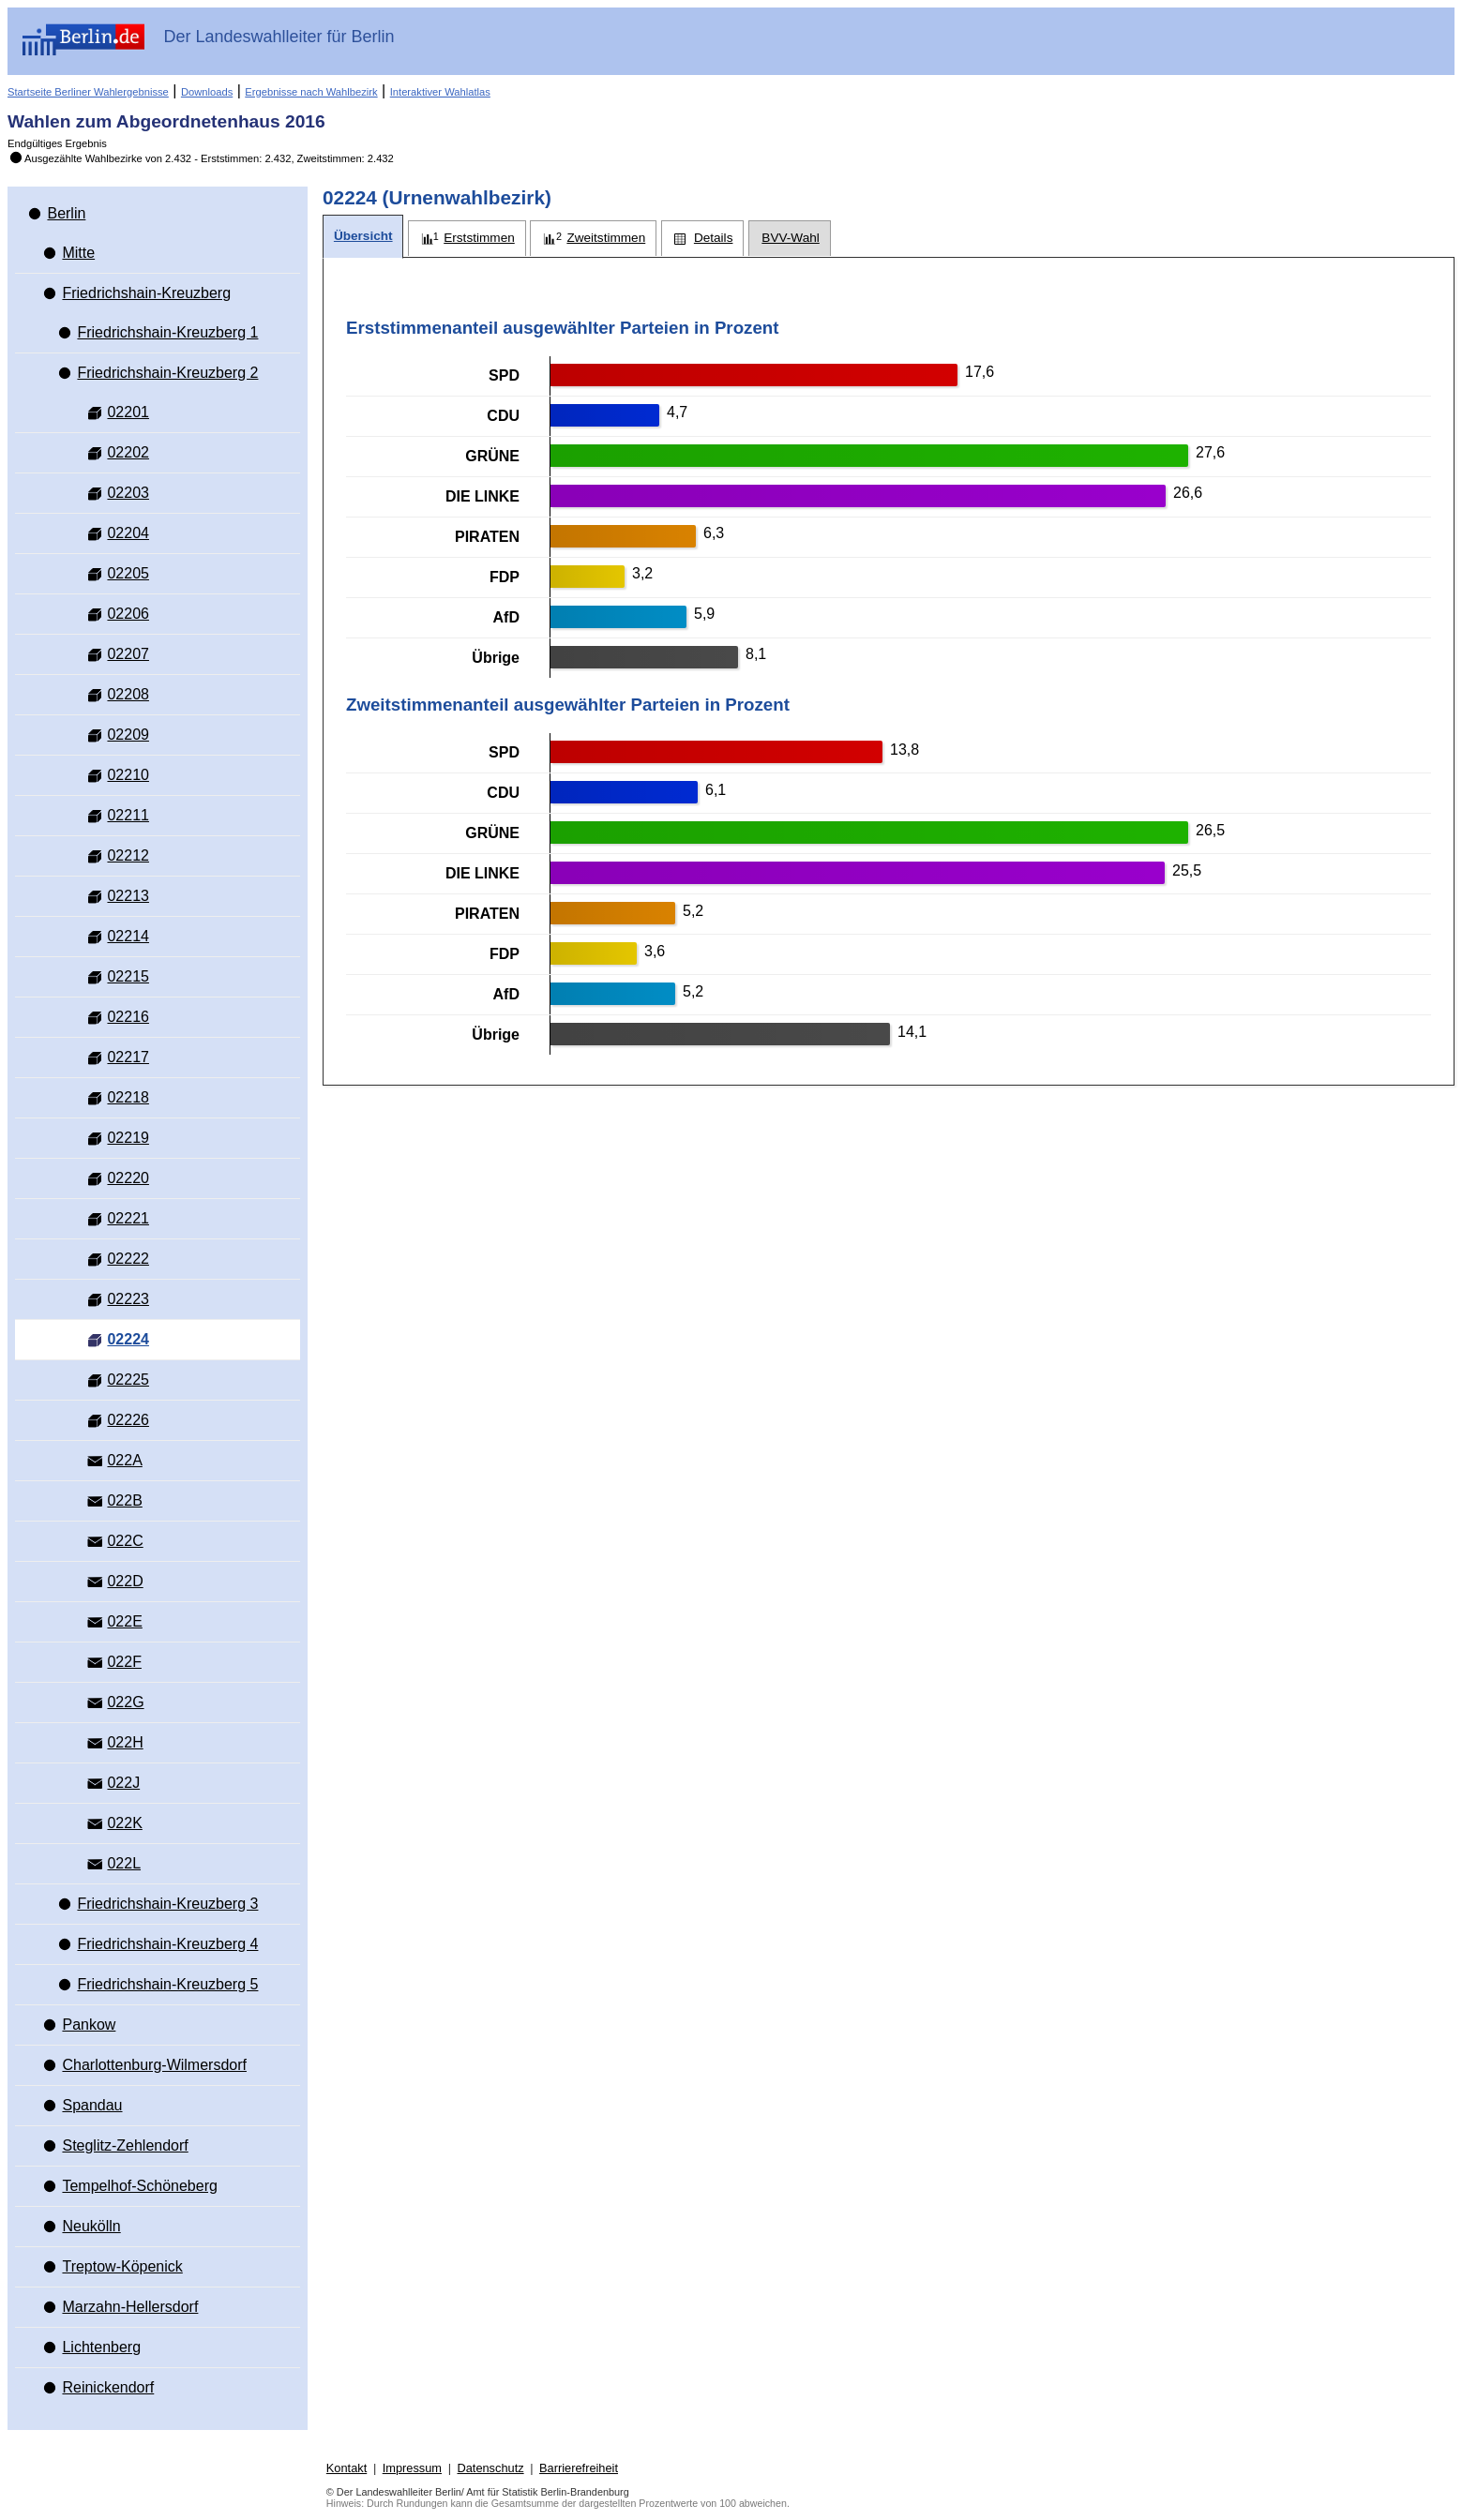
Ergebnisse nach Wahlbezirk (311, 92)
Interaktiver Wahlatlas (440, 92)
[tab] (363, 236)
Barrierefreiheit (578, 2468)
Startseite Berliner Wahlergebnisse (88, 92)
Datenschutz (490, 2468)
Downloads (207, 92)
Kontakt (346, 2468)
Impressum (412, 2468)
